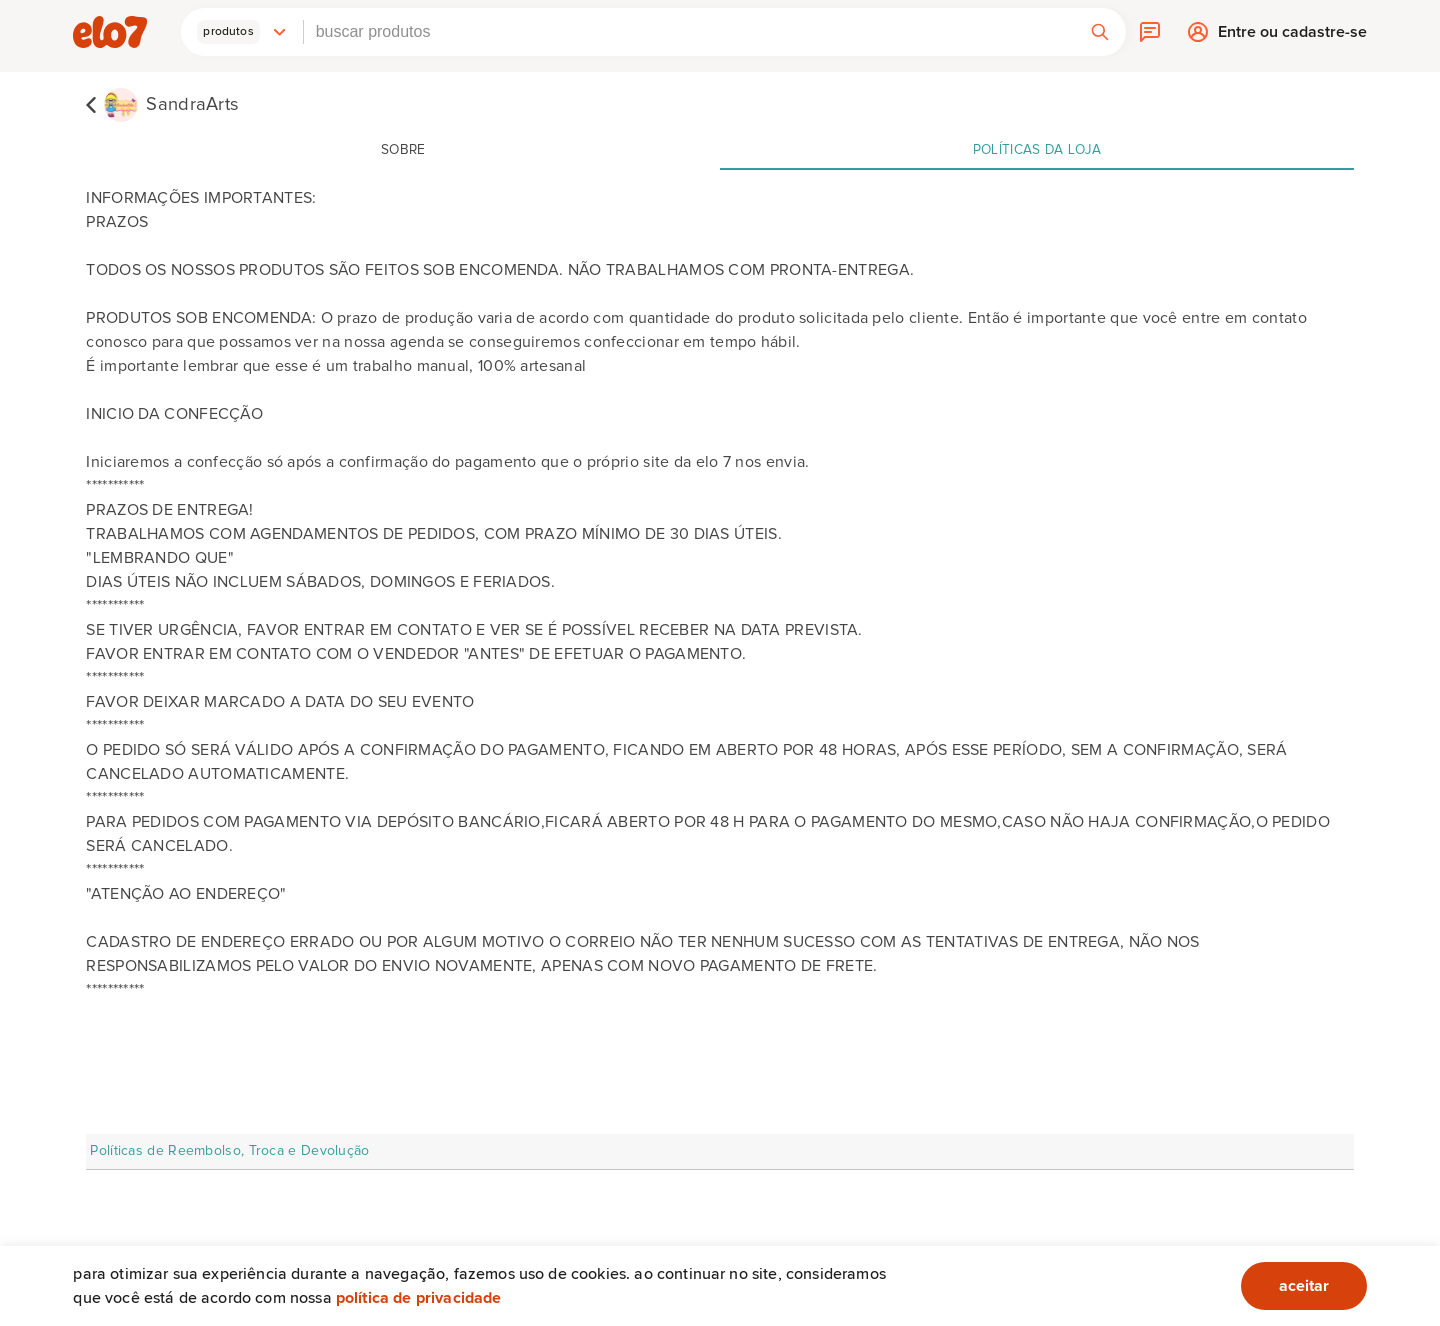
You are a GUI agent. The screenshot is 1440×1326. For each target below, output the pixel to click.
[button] (242, 32)
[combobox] (689, 32)
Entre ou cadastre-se (1292, 37)
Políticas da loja (1037, 150)
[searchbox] (689, 32)
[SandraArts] (162, 104)
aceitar (1304, 1286)
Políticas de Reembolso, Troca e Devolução (229, 1151)
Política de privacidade (419, 1298)
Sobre (403, 150)
